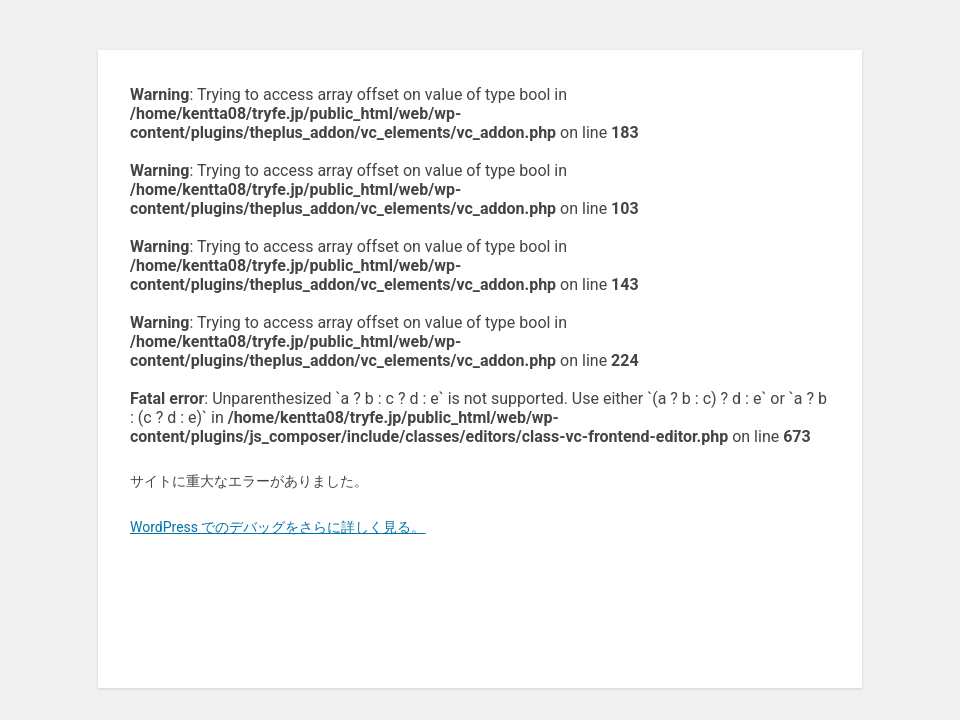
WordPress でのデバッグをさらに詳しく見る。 (278, 527)
